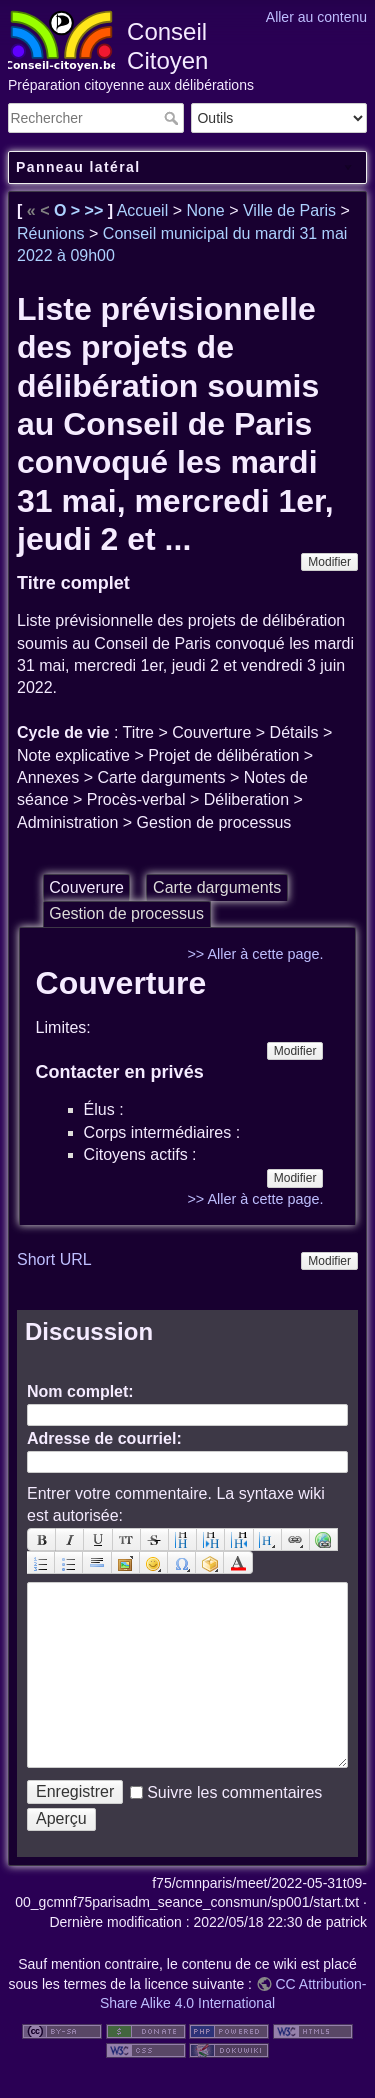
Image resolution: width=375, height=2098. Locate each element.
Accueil (143, 210)
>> (96, 210)
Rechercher (173, 118)
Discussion (89, 1331)
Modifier (329, 562)
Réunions (51, 233)
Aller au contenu (316, 17)
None (205, 210)
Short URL (54, 1259)
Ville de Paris (289, 210)
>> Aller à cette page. (255, 954)
